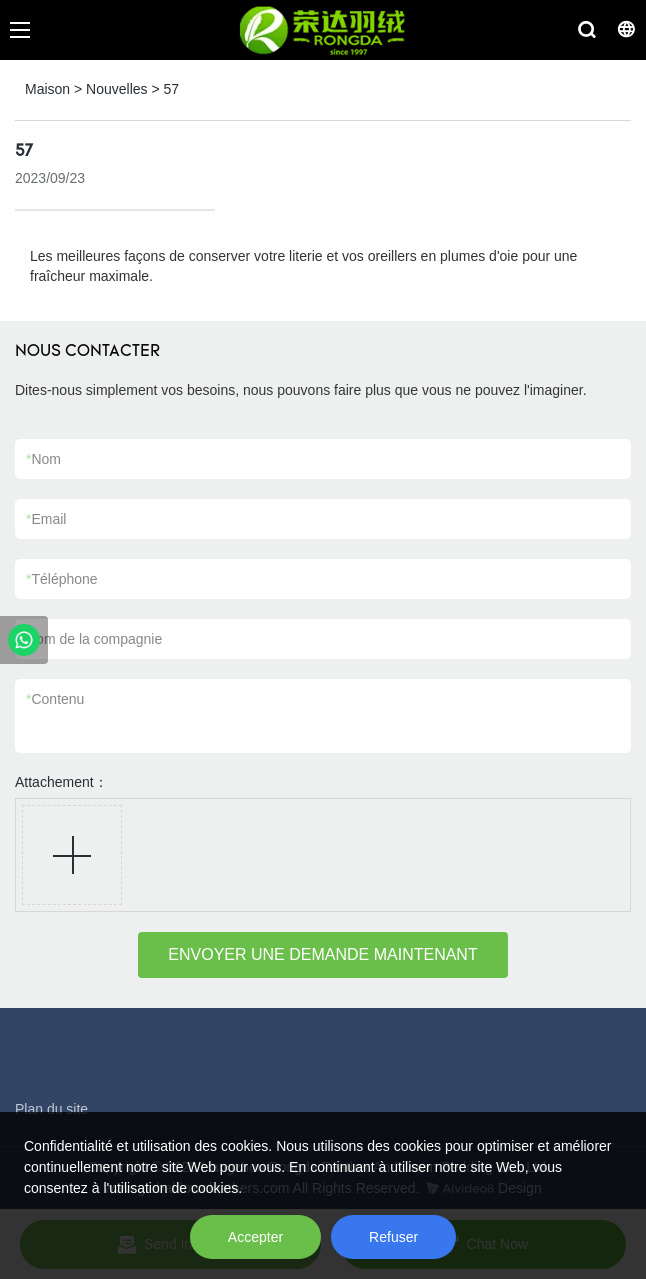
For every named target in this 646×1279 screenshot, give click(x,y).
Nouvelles (116, 89)
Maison (47, 89)
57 (172, 89)
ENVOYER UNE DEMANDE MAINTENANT (322, 954)
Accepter (255, 1237)
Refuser (393, 1237)
